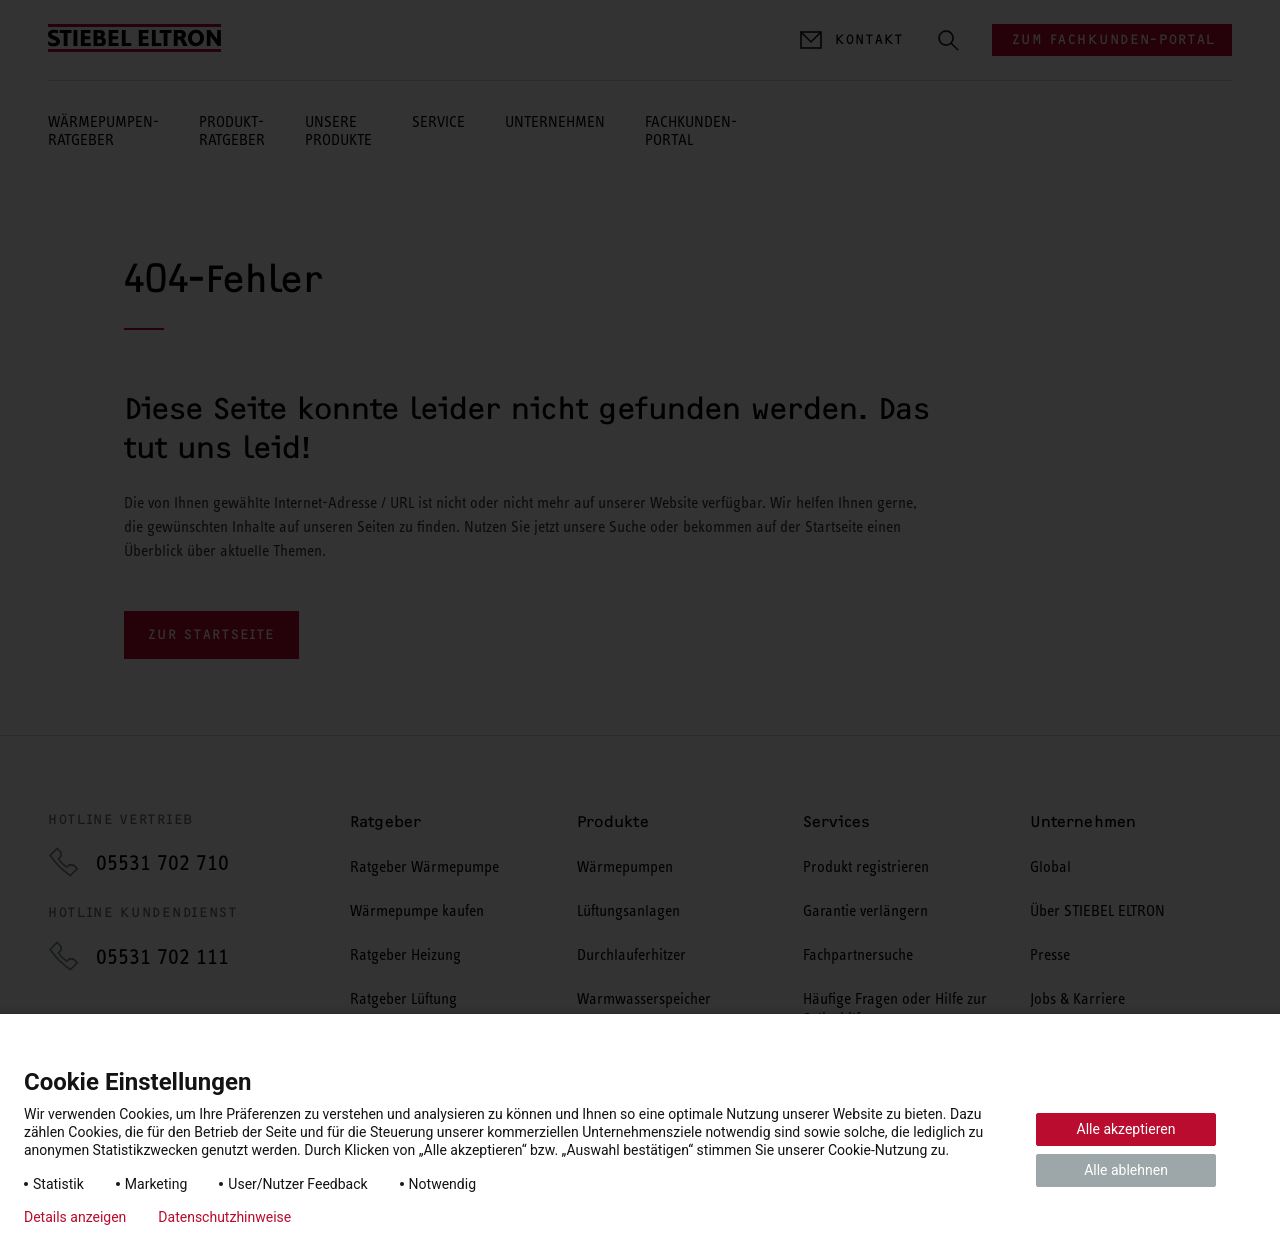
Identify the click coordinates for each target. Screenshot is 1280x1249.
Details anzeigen (75, 1217)
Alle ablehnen (1126, 1170)
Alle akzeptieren (1126, 1129)
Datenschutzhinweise (224, 1217)
